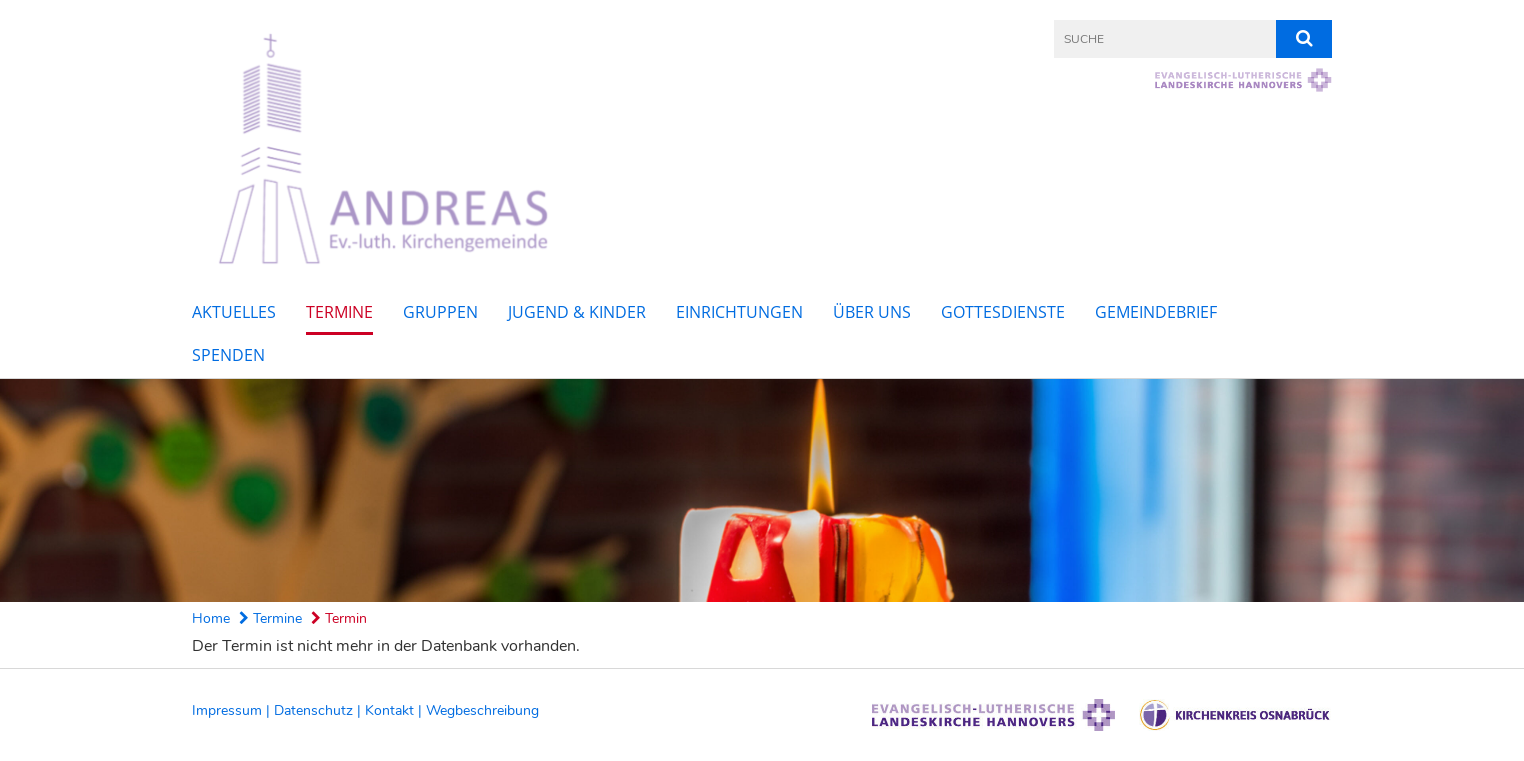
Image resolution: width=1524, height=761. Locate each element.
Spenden (228, 355)
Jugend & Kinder (577, 312)
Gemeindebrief (1156, 312)
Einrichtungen (739, 312)
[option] (762, 490)
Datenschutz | (319, 710)
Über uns (872, 312)
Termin (339, 618)
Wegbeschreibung (482, 710)
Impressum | (233, 710)
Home (211, 618)
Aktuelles (234, 312)
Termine (339, 312)
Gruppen (440, 312)
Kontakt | (395, 710)
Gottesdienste (1003, 312)
